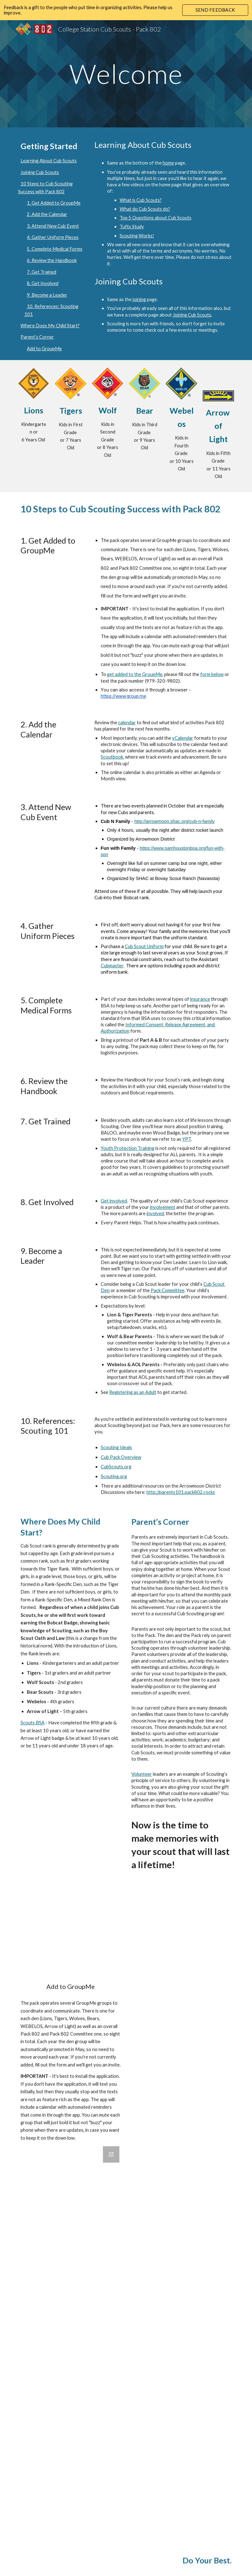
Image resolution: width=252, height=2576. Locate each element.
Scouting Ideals (116, 1447)
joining (139, 299)
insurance (200, 999)
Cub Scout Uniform (144, 946)
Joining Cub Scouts (40, 172)
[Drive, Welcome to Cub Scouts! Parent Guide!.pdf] (181, 1981)
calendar (127, 722)
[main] (126, 74)
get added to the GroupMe (134, 674)
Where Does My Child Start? (50, 325)
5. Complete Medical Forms (54, 249)
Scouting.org (114, 1476)
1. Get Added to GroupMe (54, 203)
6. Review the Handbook (52, 260)
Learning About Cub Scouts (49, 160)
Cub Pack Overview (121, 1457)
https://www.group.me (123, 696)
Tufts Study (132, 226)
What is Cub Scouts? (141, 200)
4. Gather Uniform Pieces (53, 237)
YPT (186, 1139)
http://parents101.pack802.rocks (181, 1492)
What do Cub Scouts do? (145, 209)
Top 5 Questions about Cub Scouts (155, 217)
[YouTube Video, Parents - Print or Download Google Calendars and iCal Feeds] (70, 1939)
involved (155, 1213)
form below (212, 674)
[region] (126, 10)
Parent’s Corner (37, 337)
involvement (162, 1207)
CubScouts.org (116, 1466)
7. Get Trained (41, 272)
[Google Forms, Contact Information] (70, 2341)
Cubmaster (112, 965)
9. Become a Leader (47, 295)
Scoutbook (112, 757)
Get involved (114, 1200)
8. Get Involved (42, 283)
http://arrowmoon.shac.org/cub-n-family (174, 821)
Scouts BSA (33, 1722)
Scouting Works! (137, 235)
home (168, 163)
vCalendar (182, 738)
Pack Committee (167, 1290)
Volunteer (141, 1774)
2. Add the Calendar (47, 214)
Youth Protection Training (127, 1148)
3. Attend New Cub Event (53, 226)
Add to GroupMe (44, 348)
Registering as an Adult (132, 1392)
